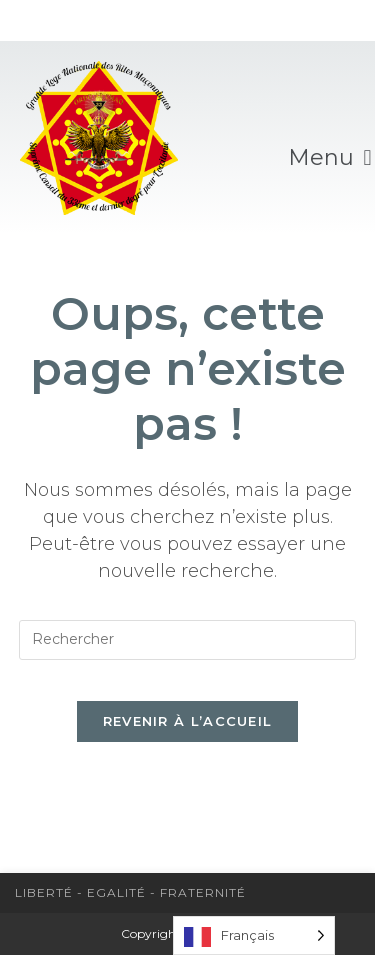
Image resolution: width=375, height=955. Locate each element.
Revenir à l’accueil (188, 721)
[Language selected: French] (254, 935)
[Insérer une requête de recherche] (188, 640)
